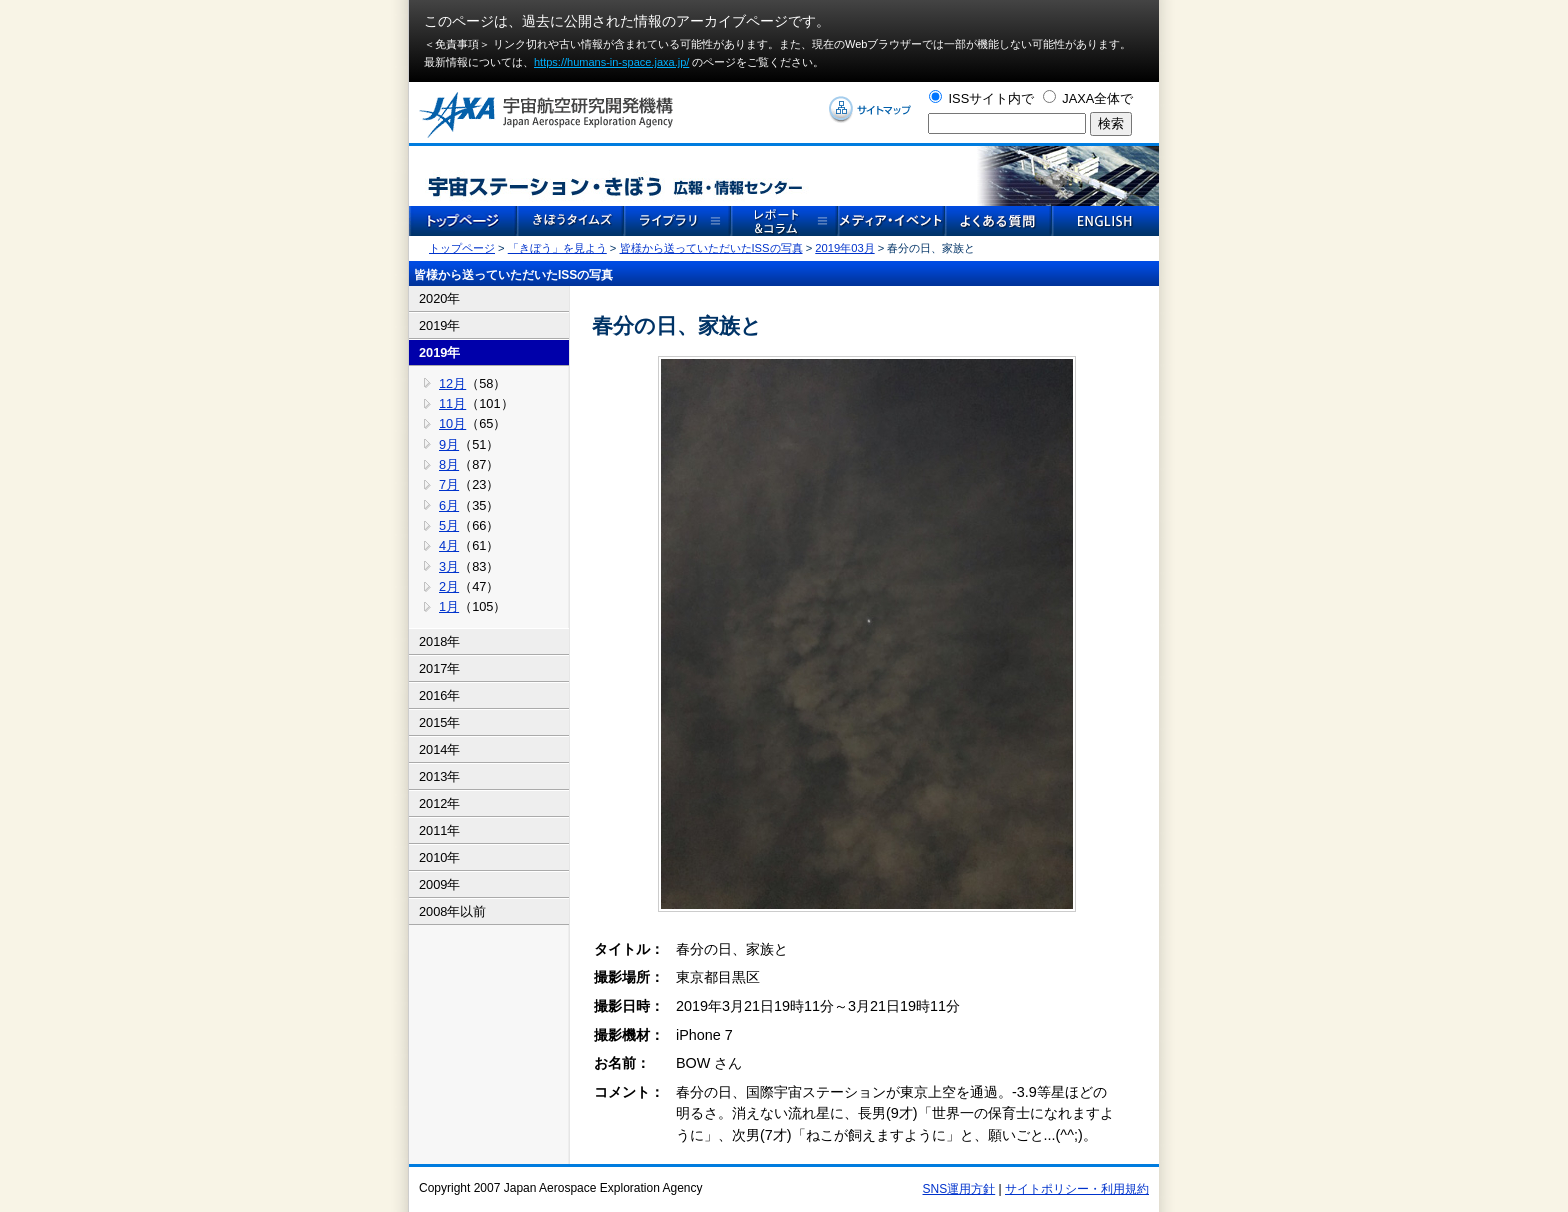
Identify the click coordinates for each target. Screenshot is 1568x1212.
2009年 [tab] (439, 884)
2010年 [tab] (439, 857)
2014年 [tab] (439, 749)
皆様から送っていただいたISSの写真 (711, 248)
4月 (449, 545)
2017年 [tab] (439, 668)
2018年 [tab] (439, 641)
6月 (449, 505)
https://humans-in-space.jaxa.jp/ (611, 62)
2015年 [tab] (439, 722)
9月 (449, 444)
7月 (449, 484)
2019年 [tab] (439, 325)
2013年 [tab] (439, 776)
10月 (452, 423)
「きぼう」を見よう (557, 248)
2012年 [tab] (439, 803)
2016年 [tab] (439, 695)
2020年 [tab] (439, 298)
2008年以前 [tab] (452, 911)
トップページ (462, 248)
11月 (452, 403)
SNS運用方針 (959, 1189)
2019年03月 (844, 248)
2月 (449, 586)
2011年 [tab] (439, 830)
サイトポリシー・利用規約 (1077, 1189)
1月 (449, 606)
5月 (449, 525)
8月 (449, 464)
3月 (449, 566)
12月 (452, 383)
